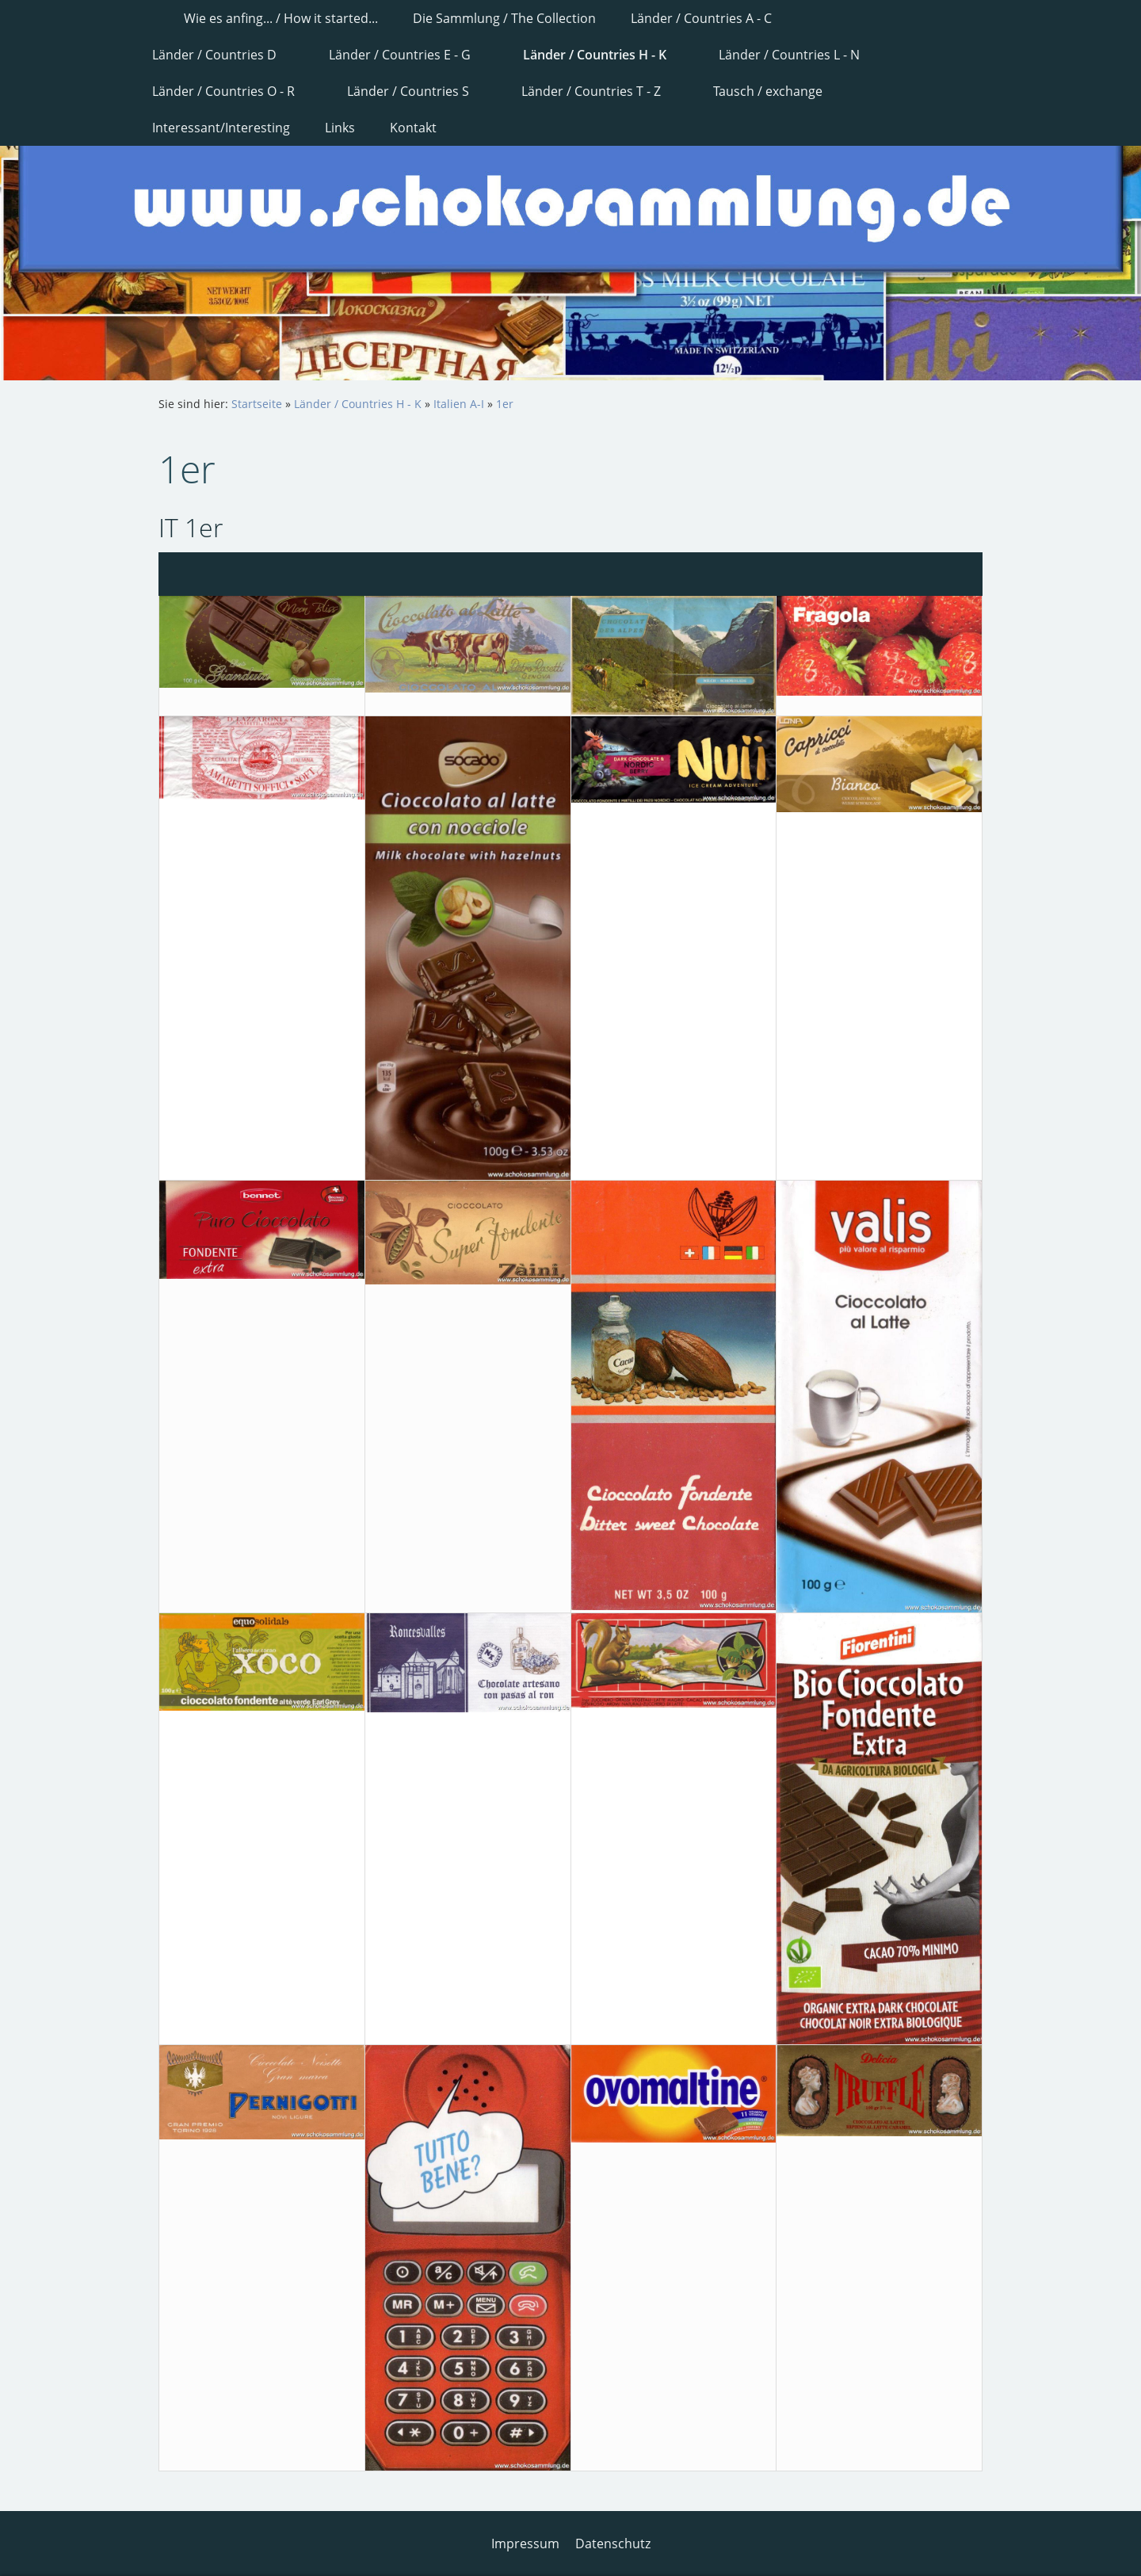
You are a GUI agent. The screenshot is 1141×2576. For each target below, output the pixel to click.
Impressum (525, 2543)
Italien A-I (458, 403)
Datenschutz (613, 2543)
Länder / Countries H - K (358, 403)
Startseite (256, 403)
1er (504, 403)
